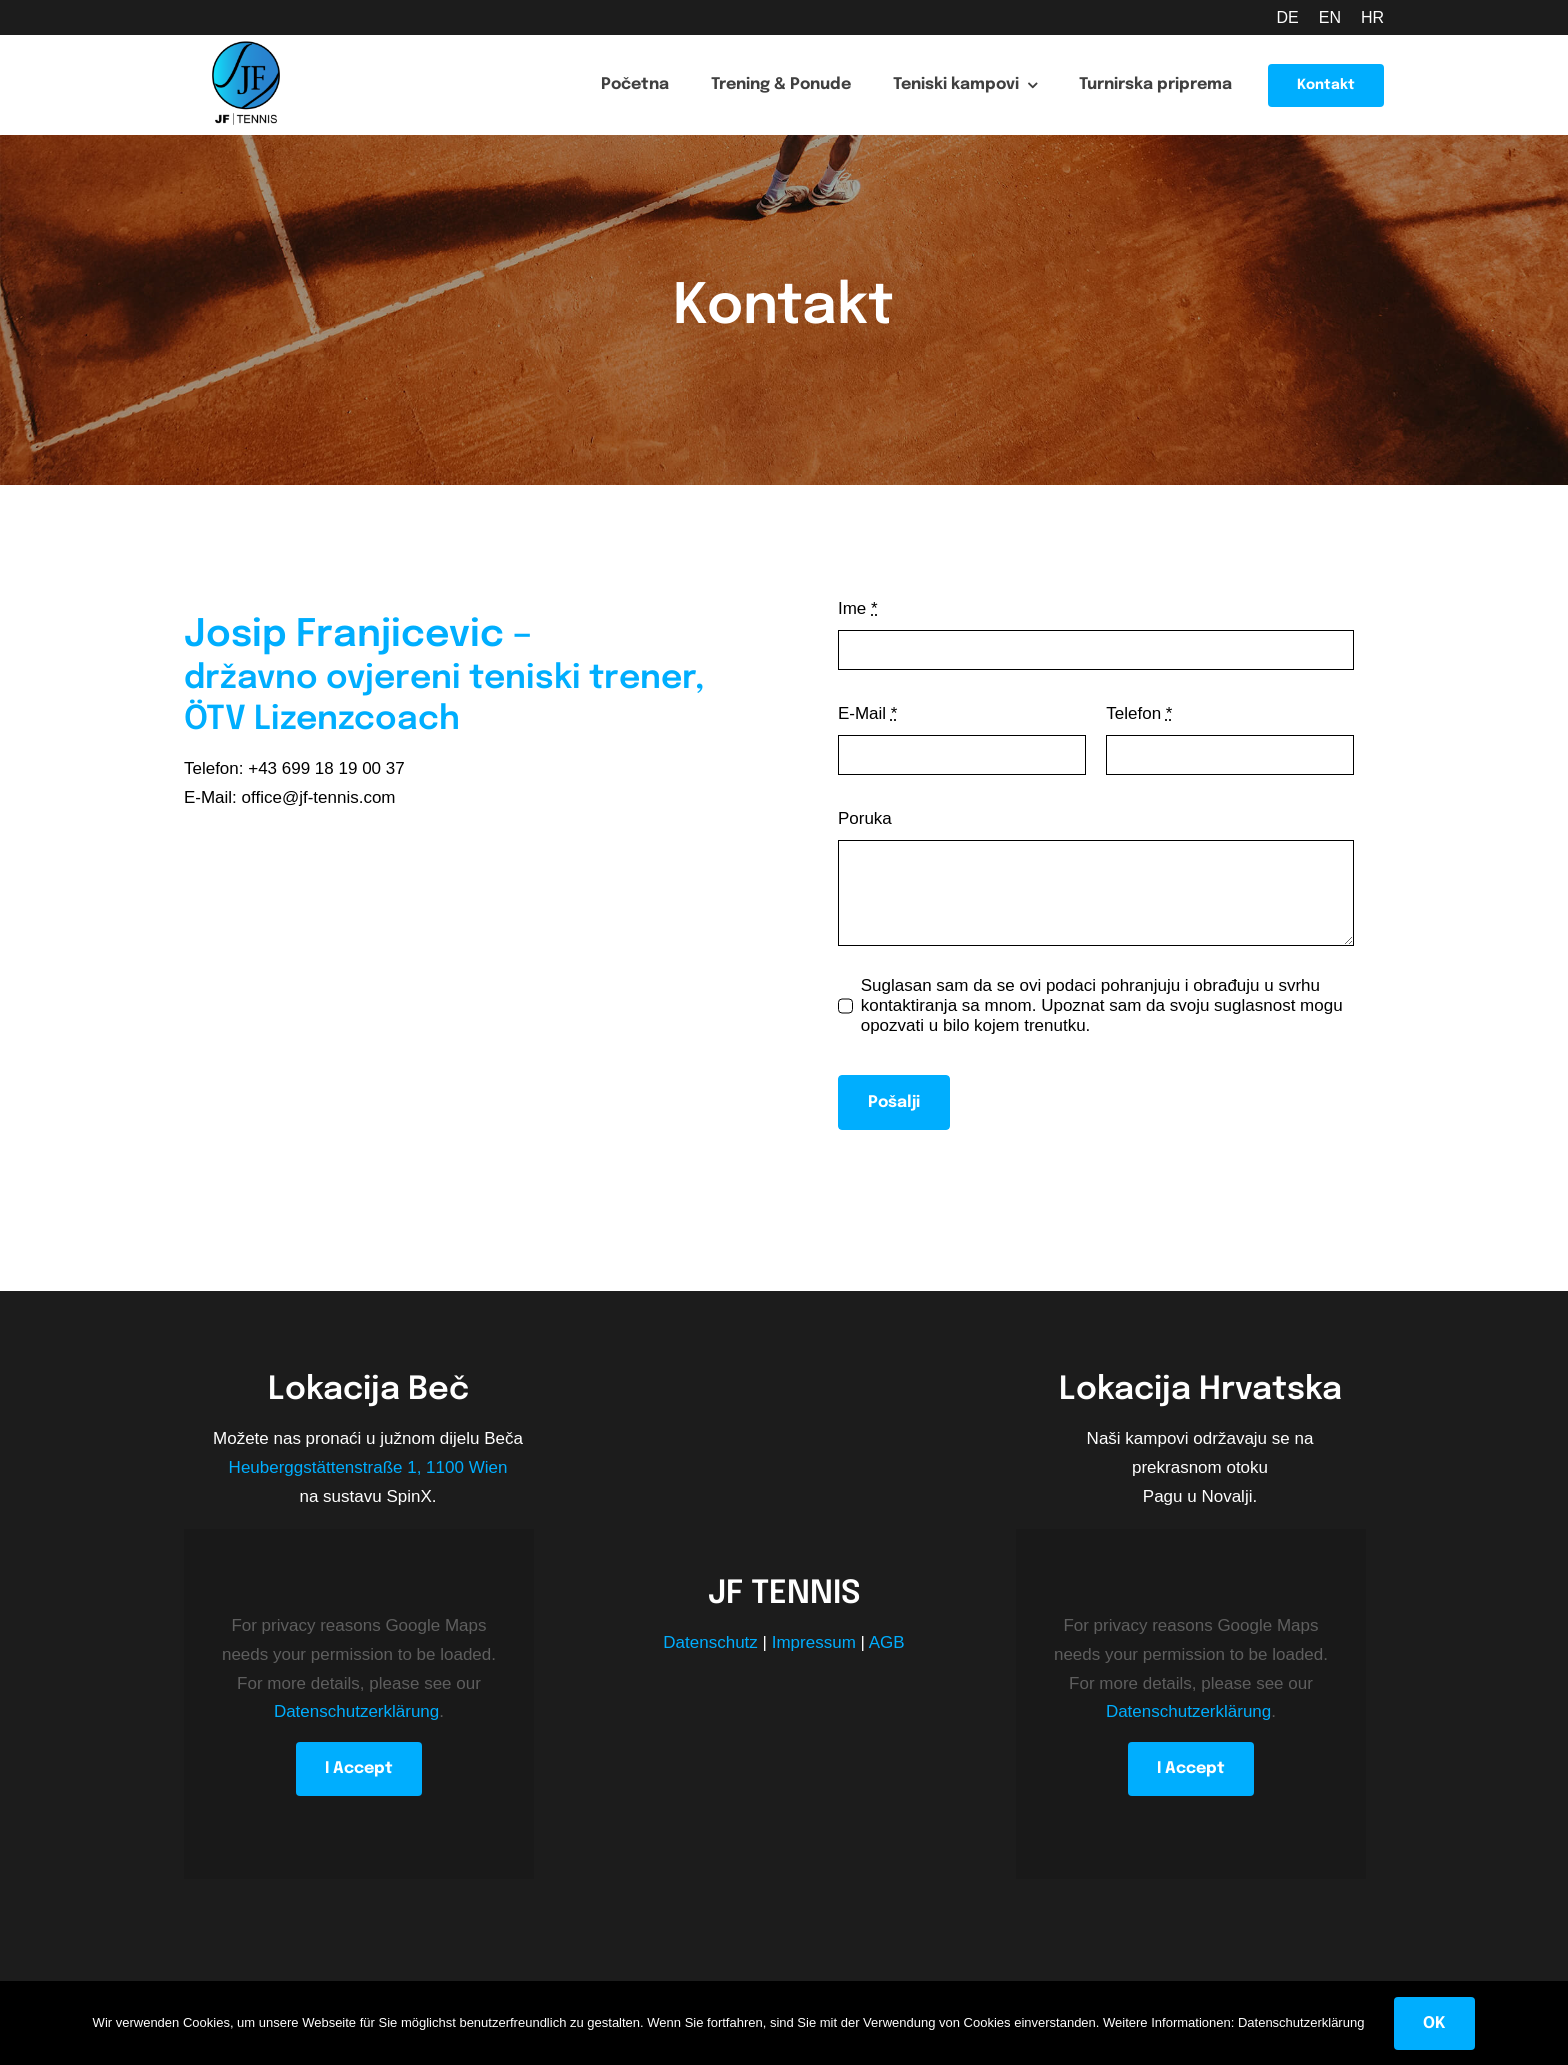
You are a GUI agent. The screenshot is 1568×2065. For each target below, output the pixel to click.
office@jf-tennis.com (319, 797)
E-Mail (868, 713)
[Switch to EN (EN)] (1320, 17)
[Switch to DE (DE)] (1277, 17)
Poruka (865, 818)
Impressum (814, 1642)
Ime (858, 608)
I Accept (359, 1768)
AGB (887, 1642)
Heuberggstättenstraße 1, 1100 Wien (368, 1467)
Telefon (1139, 713)
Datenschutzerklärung (356, 1711)
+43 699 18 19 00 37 (326, 768)
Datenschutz (710, 1642)
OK (1434, 2023)
